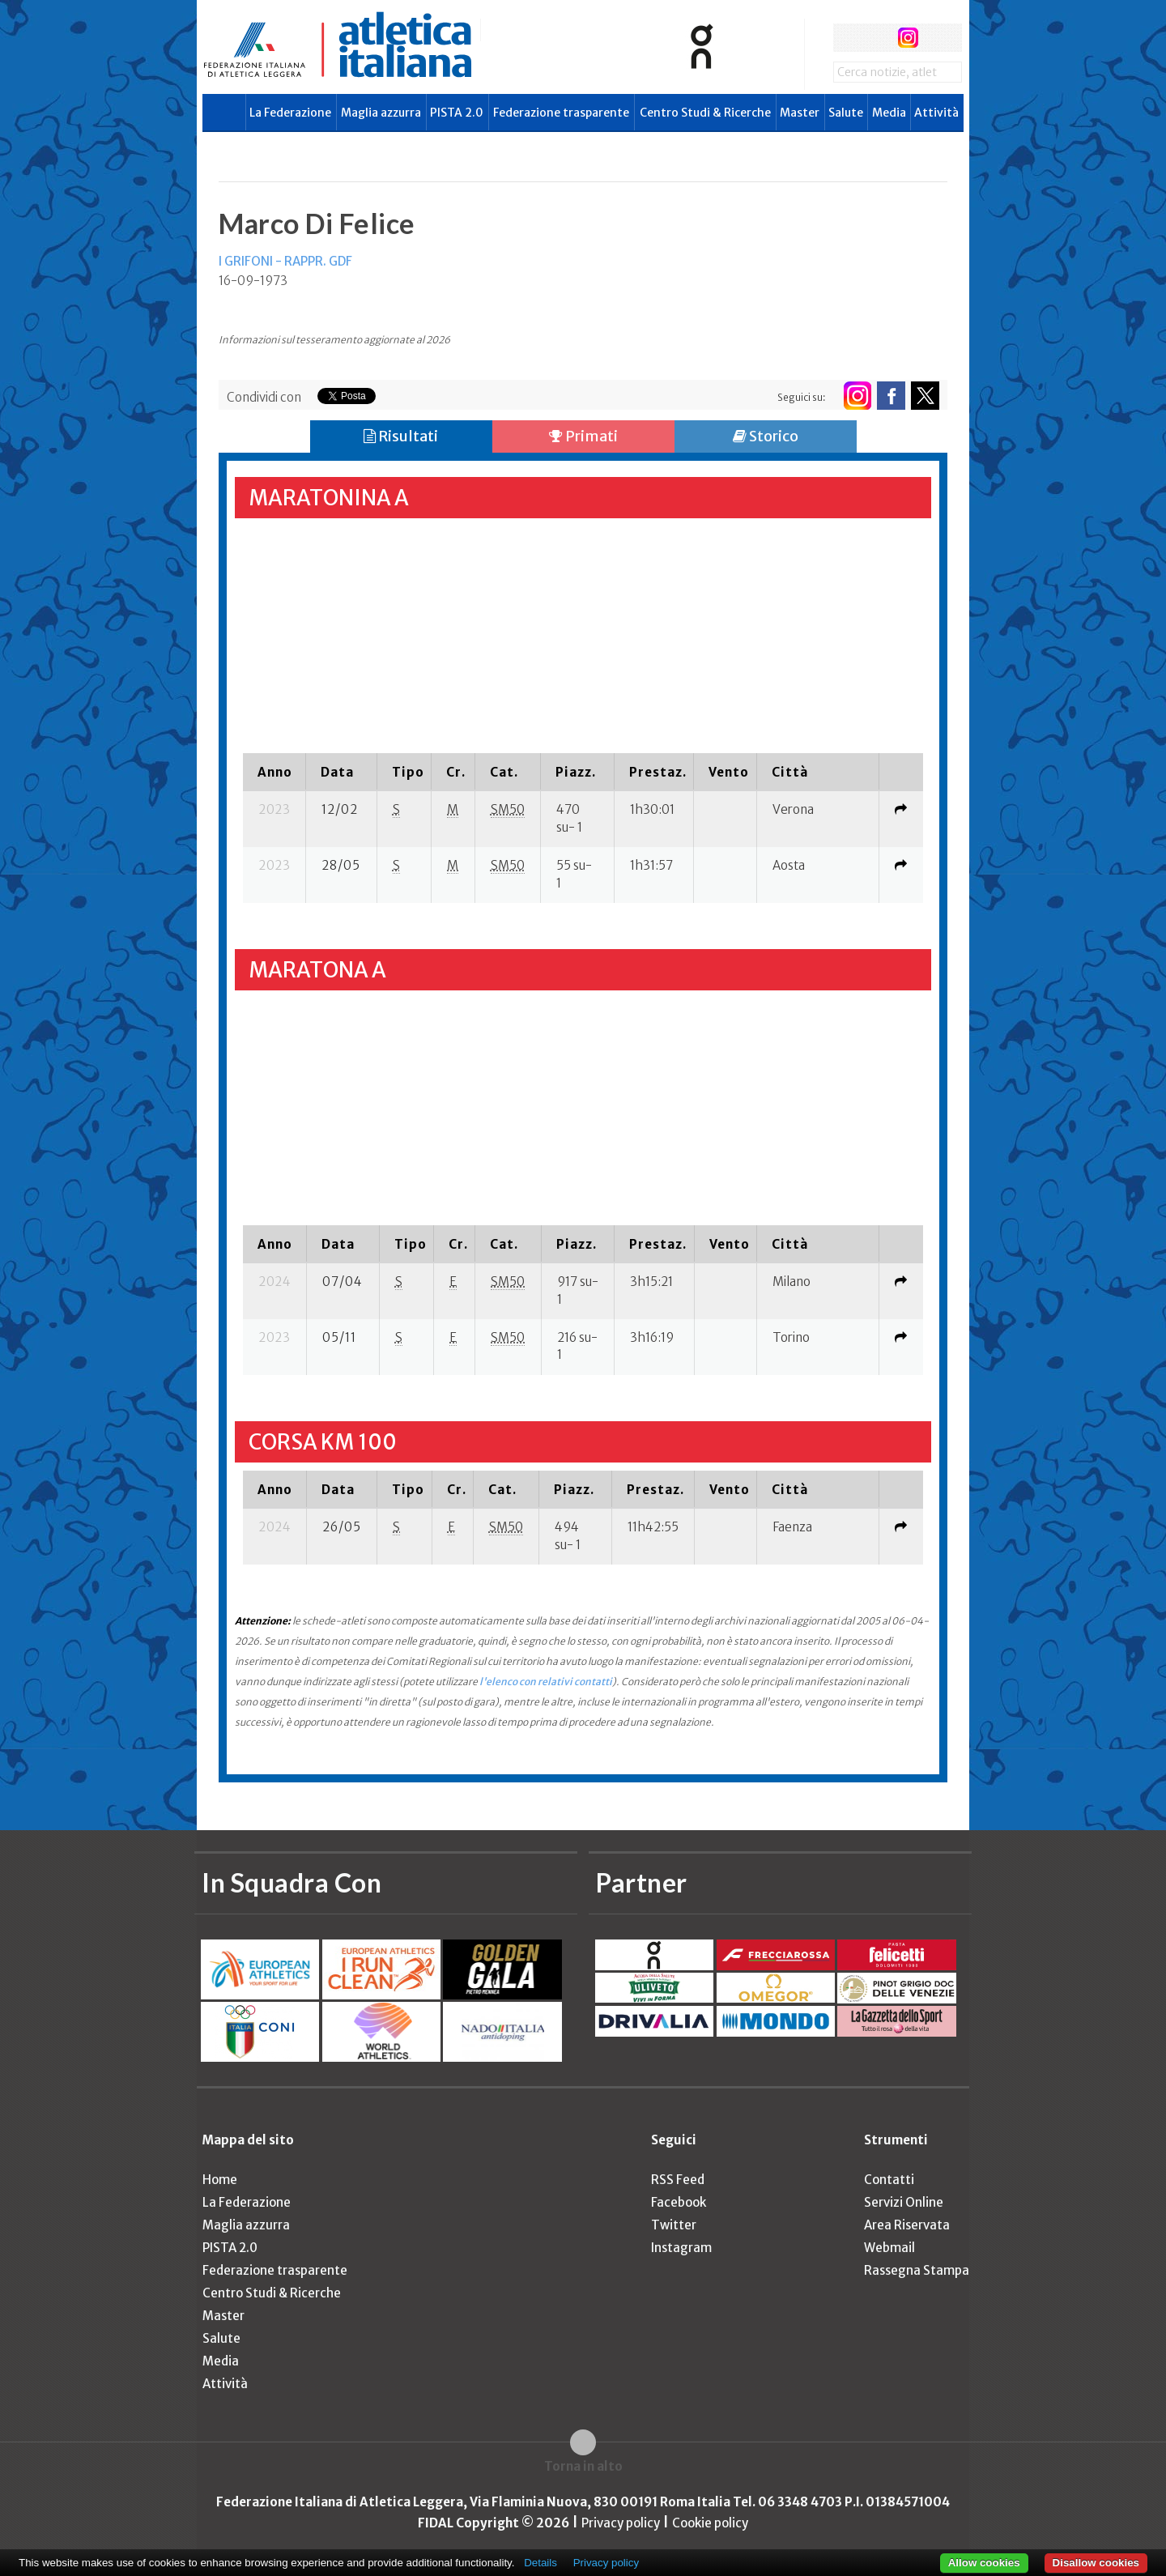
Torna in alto (583, 2466)
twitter (877, 38)
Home (219, 2179)
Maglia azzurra (381, 112)
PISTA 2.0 (456, 112)
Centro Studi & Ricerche (705, 112)
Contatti (889, 2179)
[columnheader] (274, 771)
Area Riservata (907, 2225)
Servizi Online (903, 2202)
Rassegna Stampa (916, 2270)
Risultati (401, 436)
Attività (936, 112)
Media (889, 112)
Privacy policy (620, 2523)
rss (938, 38)
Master (799, 112)
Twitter (673, 2225)
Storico (765, 436)
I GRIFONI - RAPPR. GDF (285, 261)
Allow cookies (984, 2563)
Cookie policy (710, 2523)
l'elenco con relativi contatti (545, 1681)
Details (540, 2563)
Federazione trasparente (561, 112)
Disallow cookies (1096, 2563)
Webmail (889, 2247)
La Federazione (290, 112)
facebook (847, 38)
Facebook (678, 2202)
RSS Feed (677, 2179)
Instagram (681, 2247)
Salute (845, 112)
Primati (583, 436)
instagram (908, 38)
